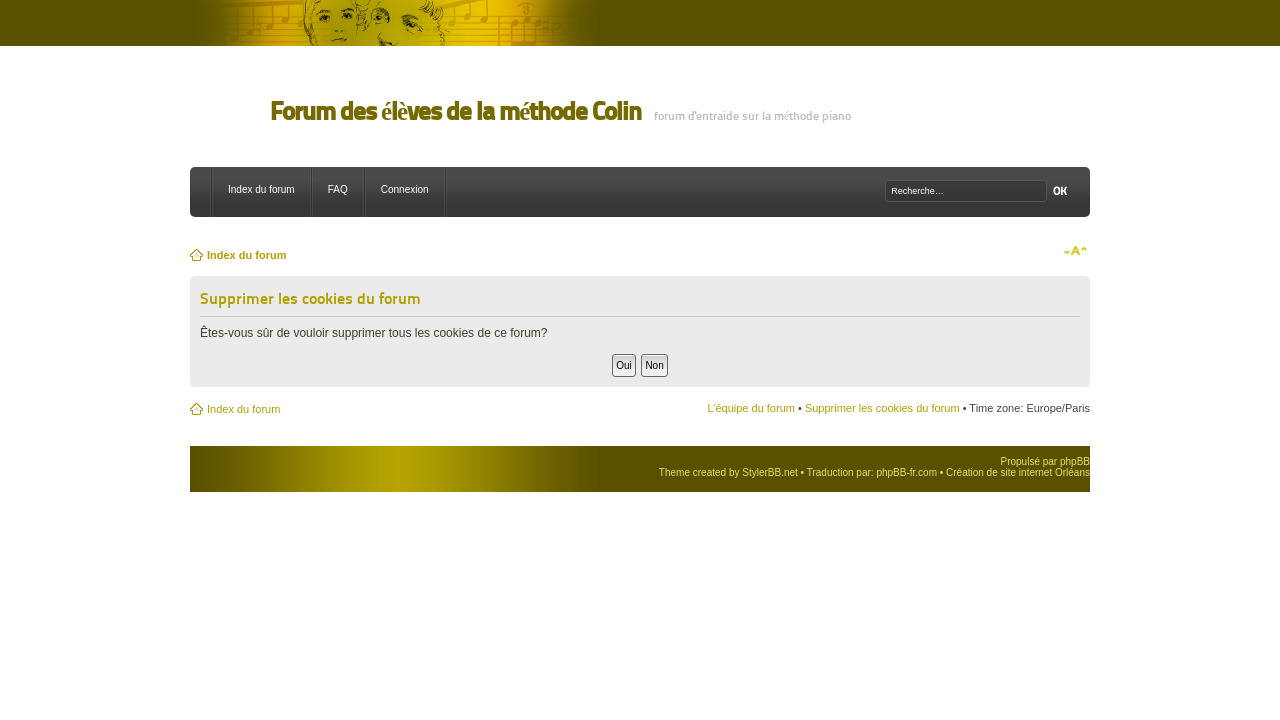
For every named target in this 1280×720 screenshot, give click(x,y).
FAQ (338, 189)
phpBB (1075, 461)
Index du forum (261, 189)
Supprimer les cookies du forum (882, 408)
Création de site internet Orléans (1018, 472)
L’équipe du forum (750, 408)
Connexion (405, 189)
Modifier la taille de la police (1075, 251)
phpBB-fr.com (906, 472)
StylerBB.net (770, 472)
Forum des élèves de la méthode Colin (455, 111)
